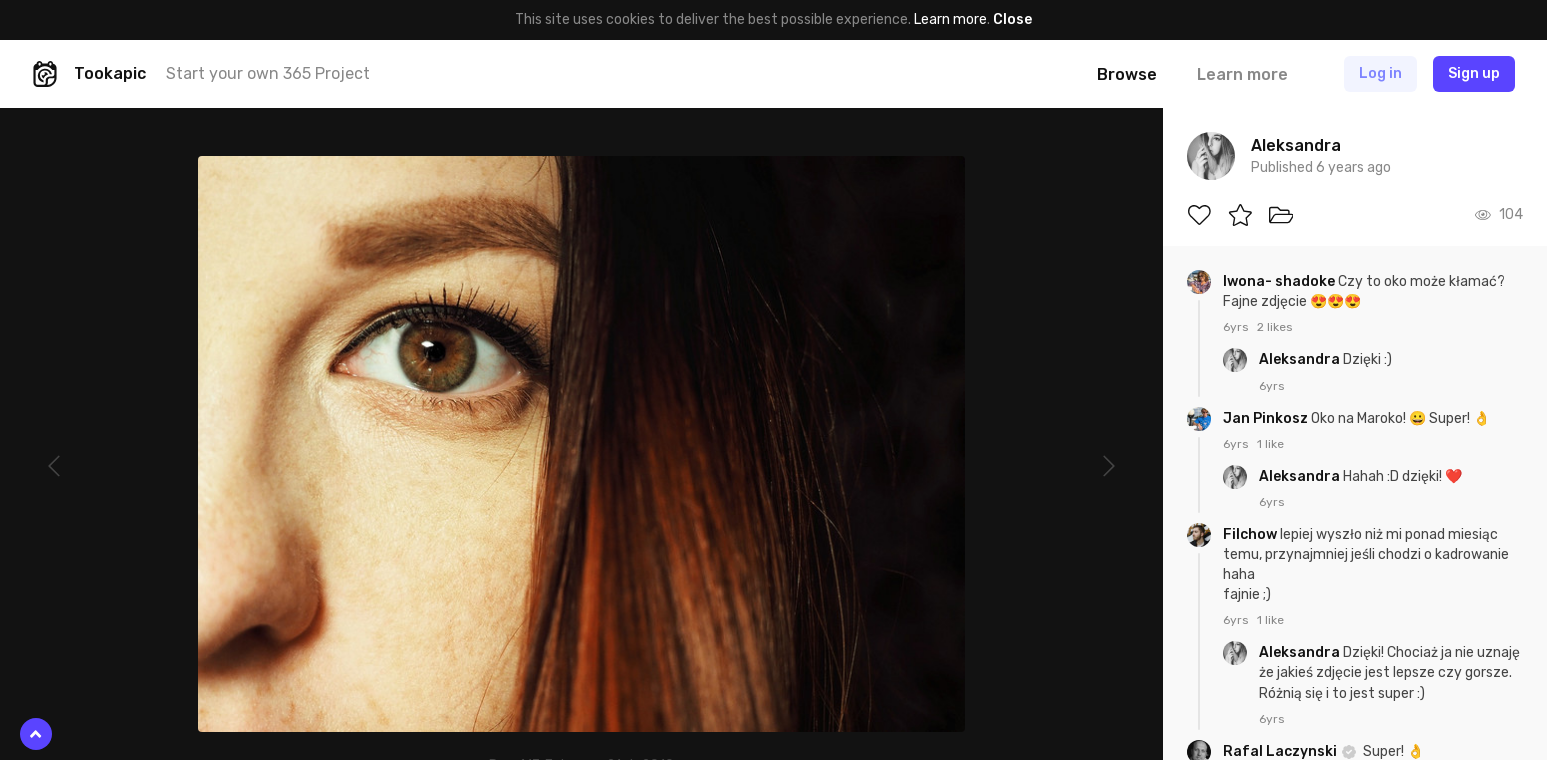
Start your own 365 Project (268, 73)
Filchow (1251, 534)
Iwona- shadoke (1280, 281)
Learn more (950, 19)
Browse (1127, 74)
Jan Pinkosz (1267, 418)
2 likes (1275, 327)
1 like (1270, 444)
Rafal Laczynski (1281, 751)
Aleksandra (1301, 359)
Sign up (1474, 73)
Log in (1380, 73)
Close (1012, 19)
